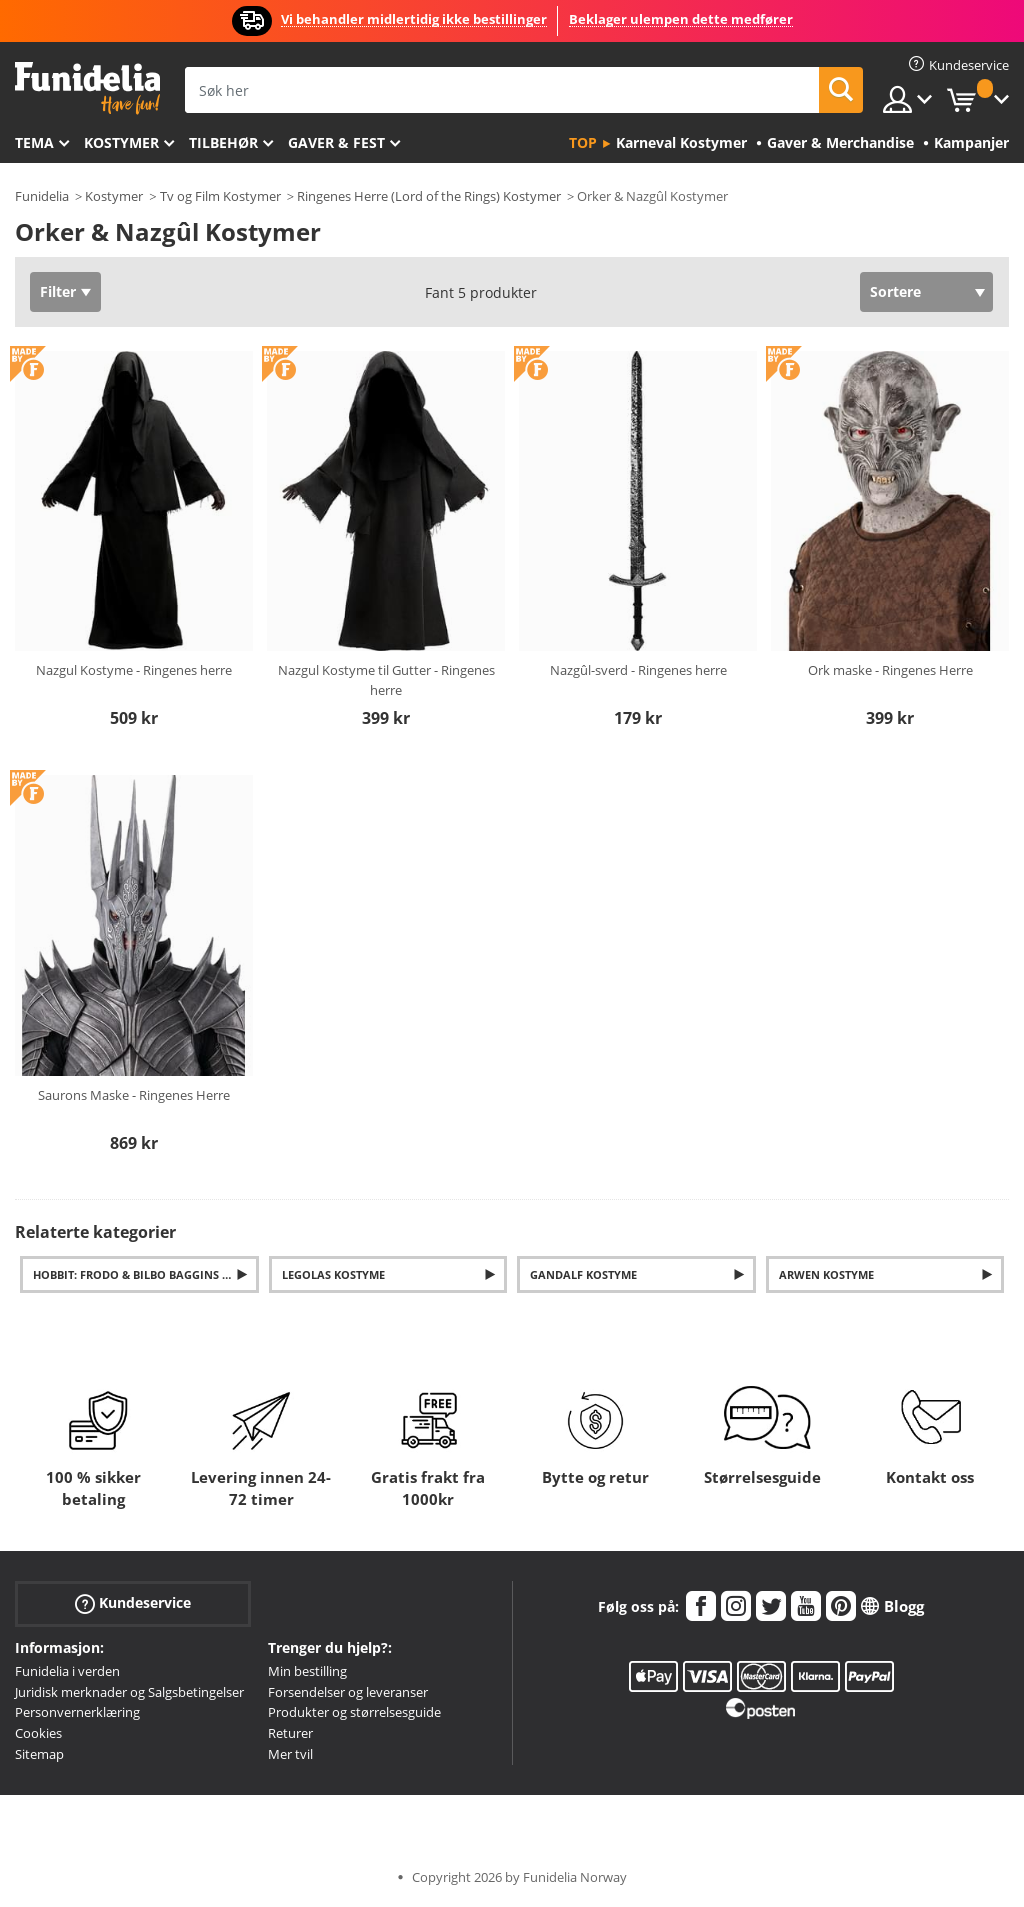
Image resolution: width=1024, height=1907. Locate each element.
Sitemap (39, 1754)
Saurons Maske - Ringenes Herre (134, 1095)
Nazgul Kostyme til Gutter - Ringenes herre (386, 680)
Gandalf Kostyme (583, 1274)
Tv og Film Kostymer (220, 196)
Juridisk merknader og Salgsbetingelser (129, 1692)
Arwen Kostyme (826, 1274)
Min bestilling (307, 1671)
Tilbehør (223, 142)
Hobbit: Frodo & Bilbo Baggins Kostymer (146, 1274)
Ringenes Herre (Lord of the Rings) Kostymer (429, 196)
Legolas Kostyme (333, 1274)
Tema (34, 142)
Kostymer (121, 142)
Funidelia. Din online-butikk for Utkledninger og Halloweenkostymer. (87, 88)
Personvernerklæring (77, 1712)
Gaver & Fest (336, 142)
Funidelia (42, 196)
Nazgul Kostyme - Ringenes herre (134, 670)
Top (583, 142)
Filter (58, 291)
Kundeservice (133, 1603)
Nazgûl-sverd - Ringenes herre (638, 670)
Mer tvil (290, 1754)
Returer (290, 1733)
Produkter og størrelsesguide (354, 1712)
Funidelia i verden (67, 1671)
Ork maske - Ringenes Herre (890, 670)
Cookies (38, 1733)
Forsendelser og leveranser (348, 1692)
